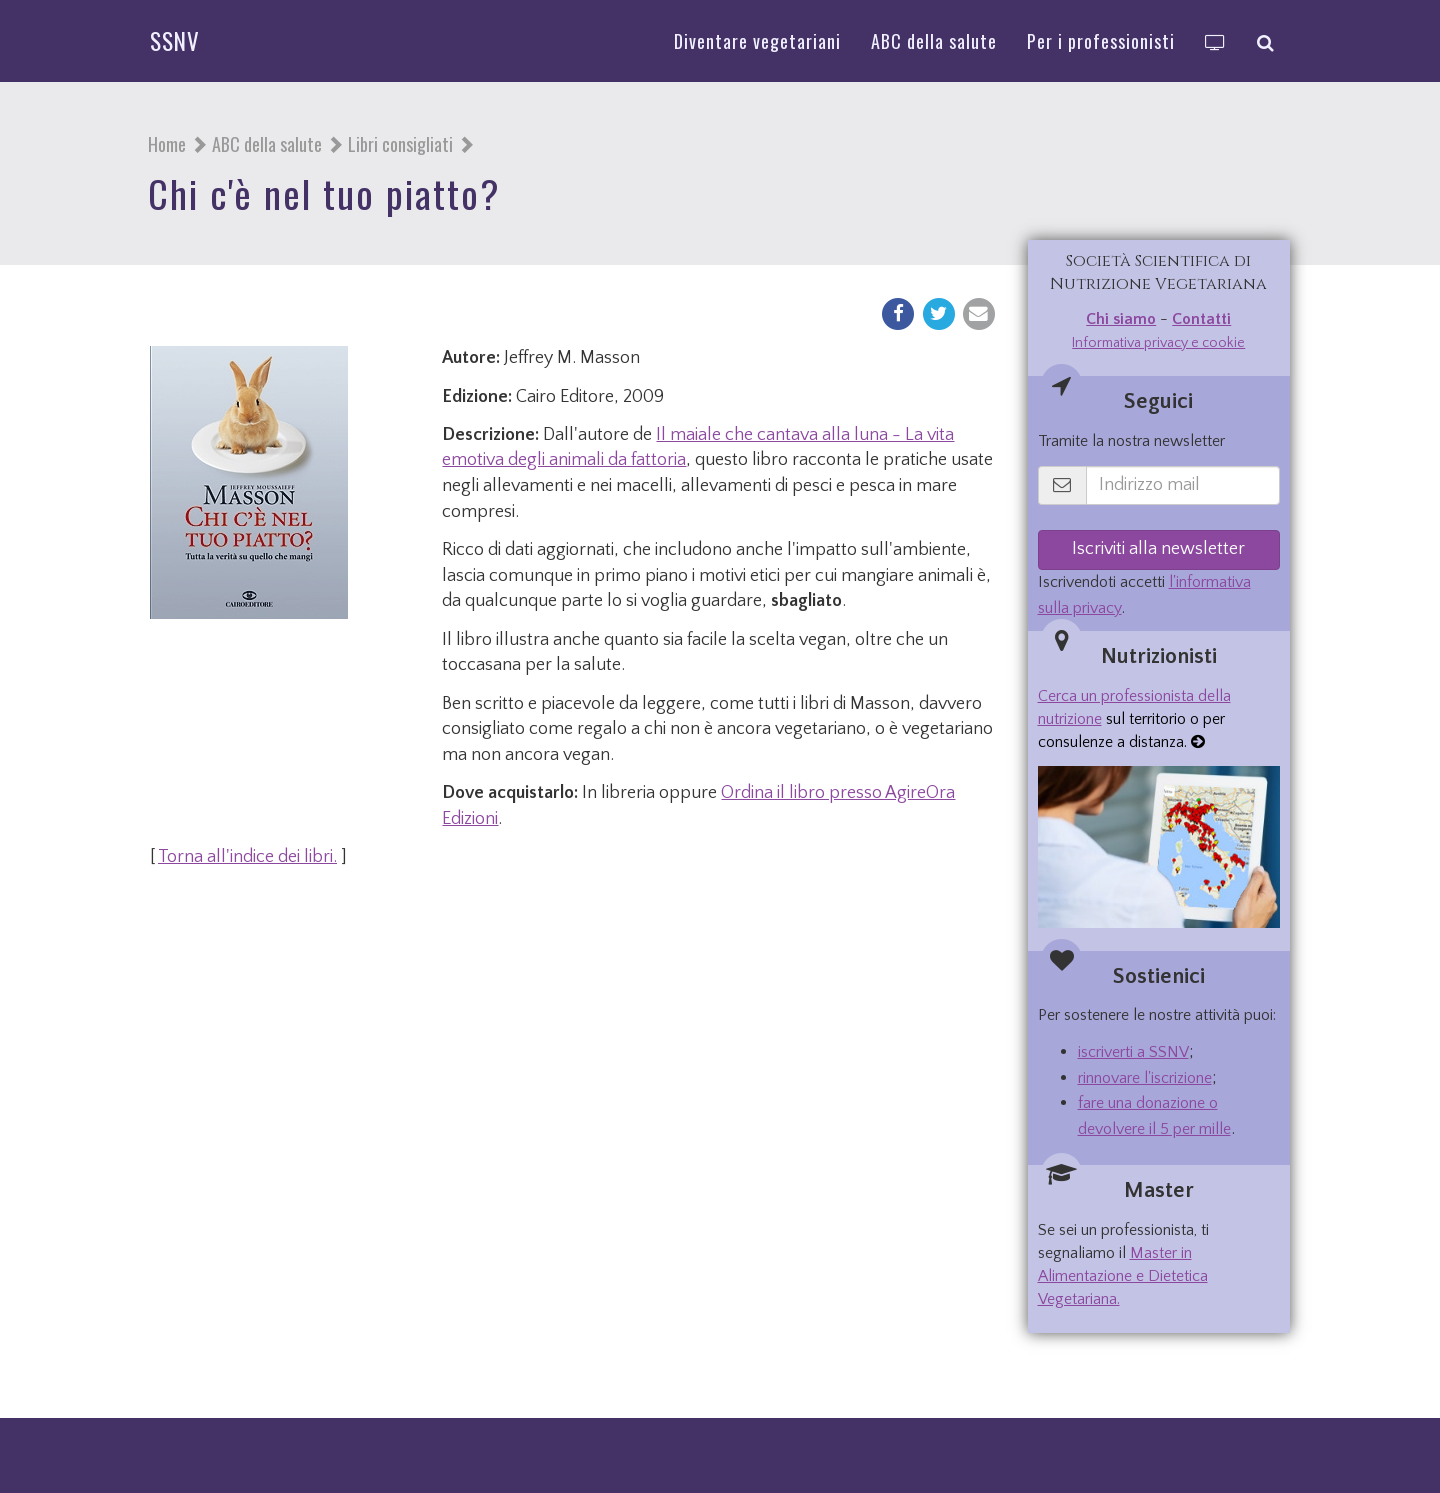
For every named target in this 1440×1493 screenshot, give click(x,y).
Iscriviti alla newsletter (1158, 549)
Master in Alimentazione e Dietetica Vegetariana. (1123, 1276)
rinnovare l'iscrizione (1145, 1078)
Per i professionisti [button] (1101, 41)
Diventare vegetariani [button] (757, 41)
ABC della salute (267, 144)
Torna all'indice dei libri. (247, 857)
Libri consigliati (400, 144)
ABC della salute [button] (934, 41)
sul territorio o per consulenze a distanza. (1134, 719)
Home (167, 144)
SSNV (175, 41)
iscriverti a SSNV (1133, 1052)
